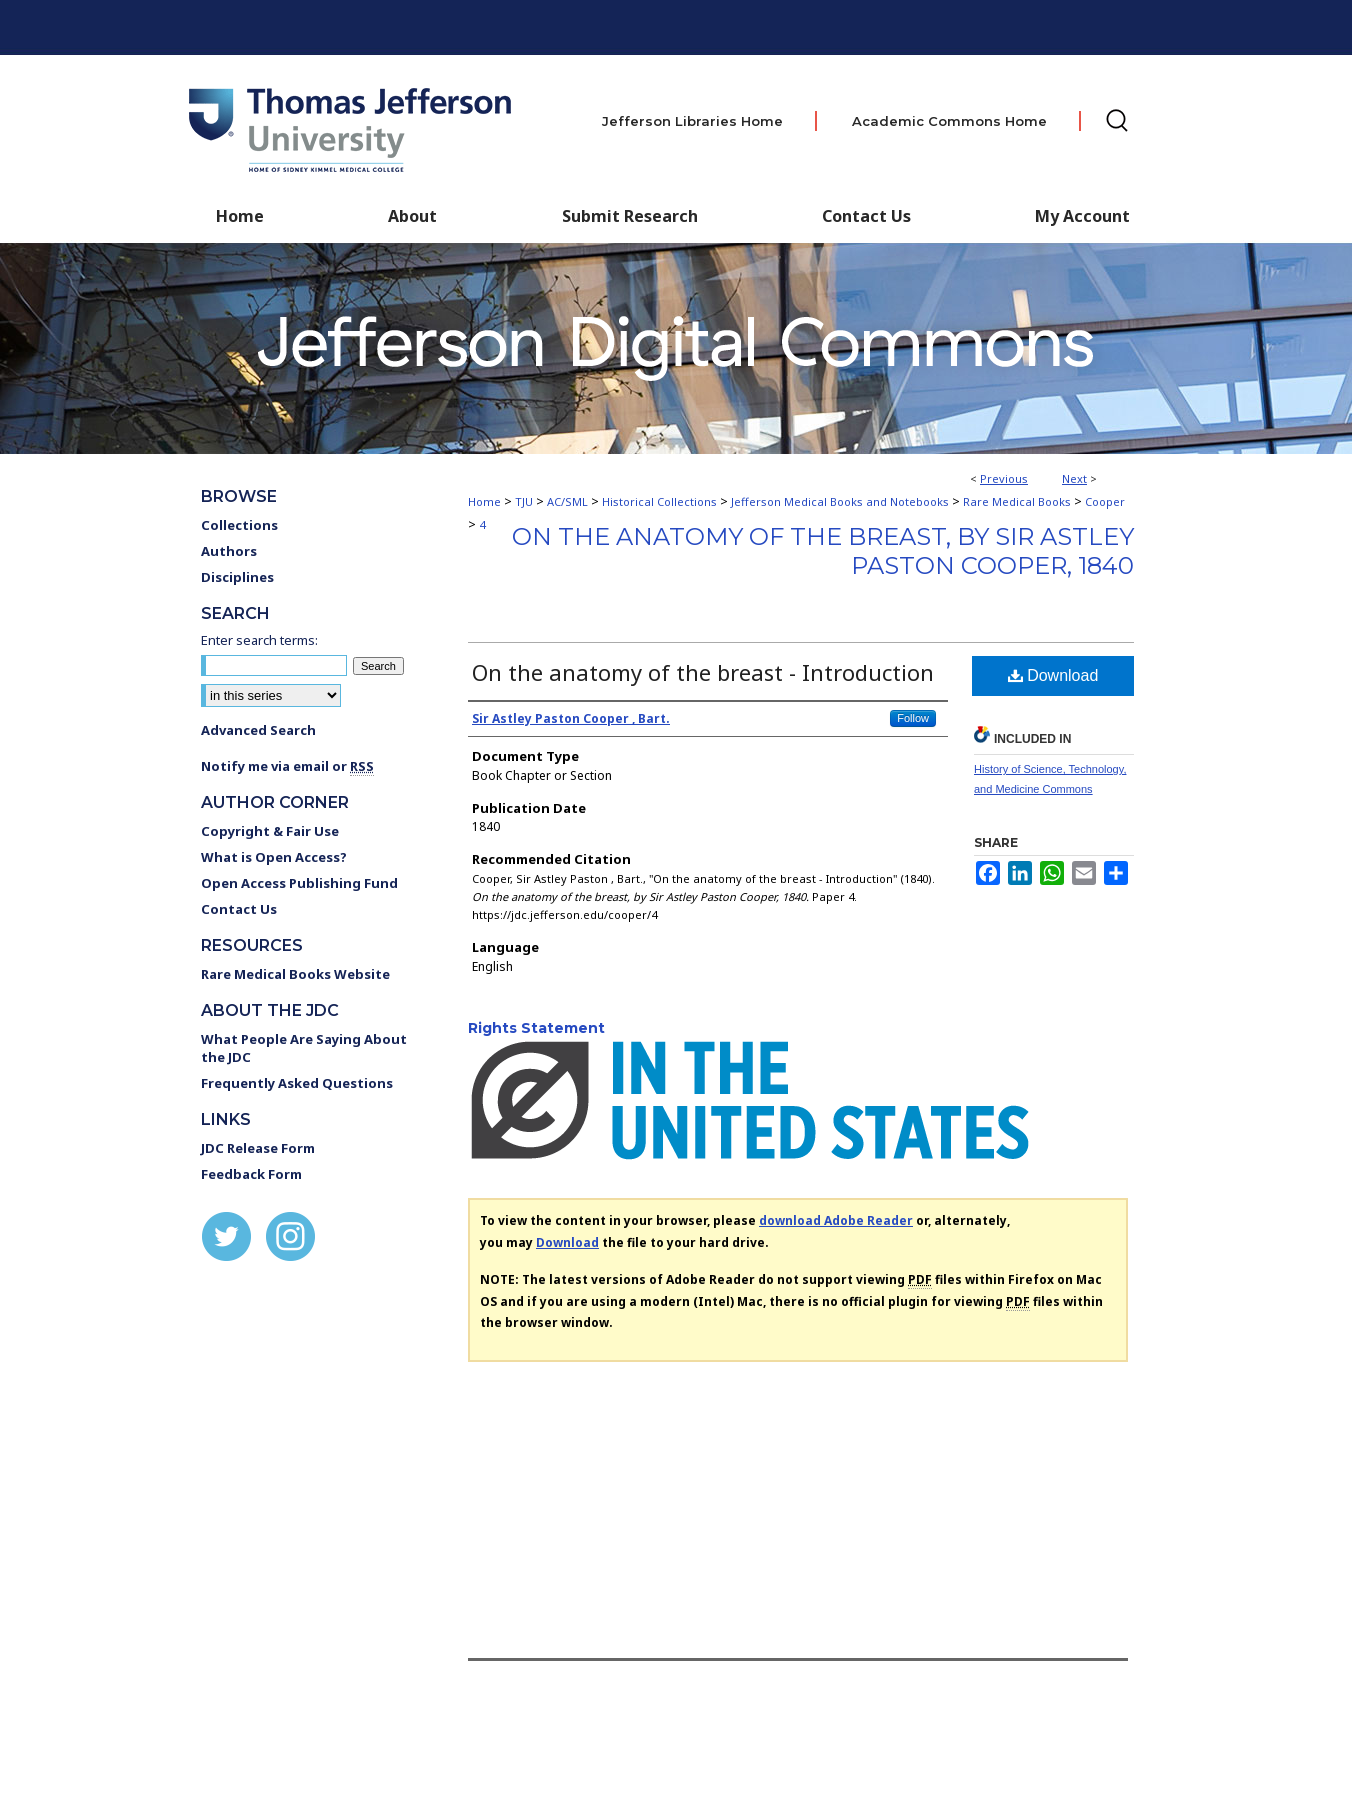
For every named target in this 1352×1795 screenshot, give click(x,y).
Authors (229, 551)
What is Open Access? (274, 857)
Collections (239, 525)
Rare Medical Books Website (295, 974)
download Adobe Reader (836, 1220)
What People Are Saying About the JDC (304, 1048)
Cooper (1105, 501)
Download (1053, 675)
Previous (1004, 478)
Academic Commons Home (949, 121)
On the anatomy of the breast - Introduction (703, 672)
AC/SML (567, 501)
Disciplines (237, 577)
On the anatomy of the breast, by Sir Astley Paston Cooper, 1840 (823, 551)
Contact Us (866, 216)
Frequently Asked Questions (297, 1083)
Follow (913, 718)
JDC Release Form (258, 1148)
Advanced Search (258, 730)
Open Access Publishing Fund (299, 883)
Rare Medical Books (1017, 501)
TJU (524, 501)
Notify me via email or (287, 766)
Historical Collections (659, 501)
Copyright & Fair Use (270, 831)
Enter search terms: (259, 640)
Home (484, 501)
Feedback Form (251, 1174)
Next (1074, 478)
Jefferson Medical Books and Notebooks (840, 501)
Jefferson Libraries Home (692, 121)
